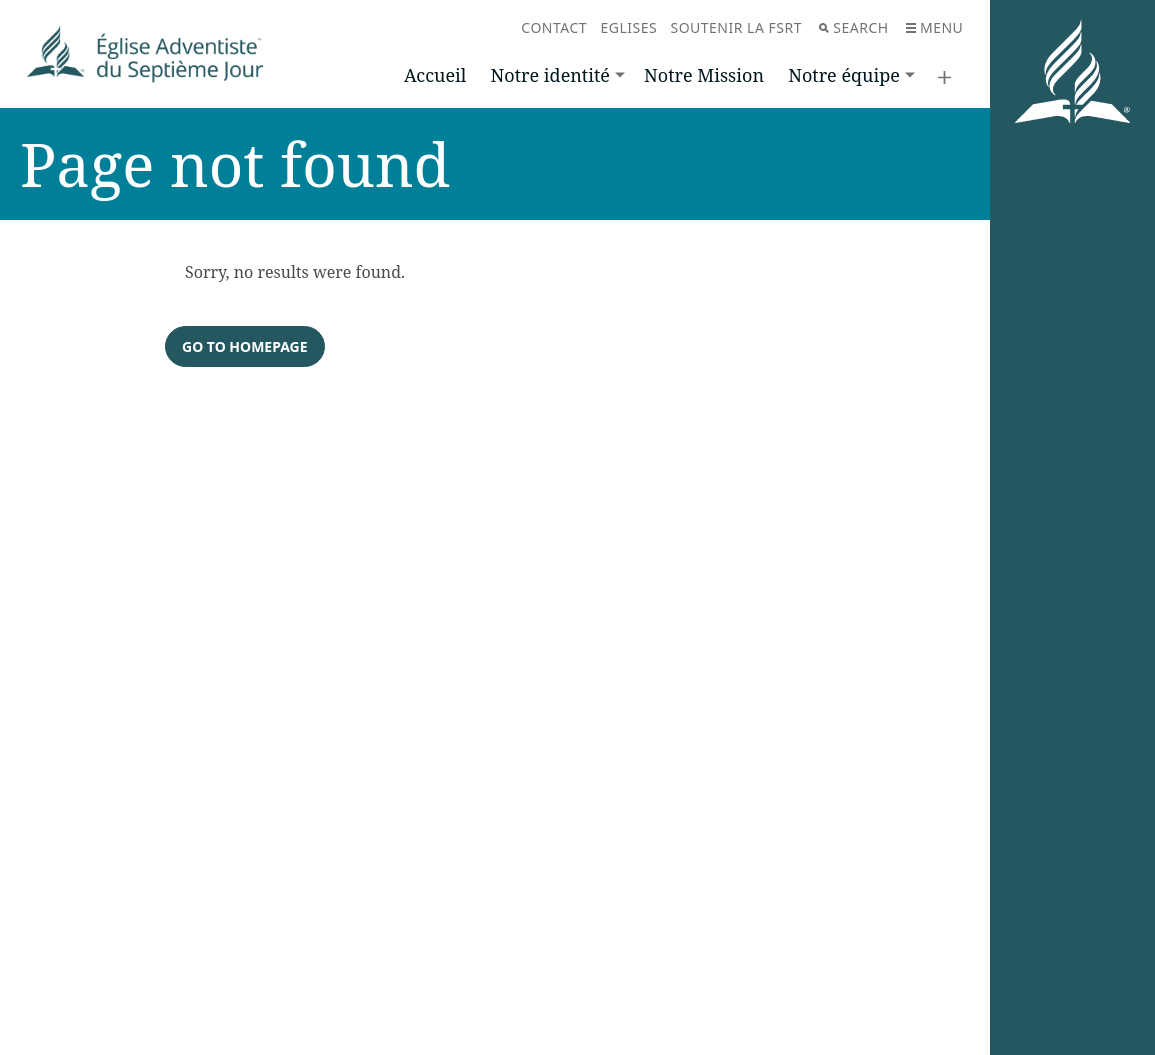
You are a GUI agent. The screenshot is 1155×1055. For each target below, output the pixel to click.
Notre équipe (844, 75)
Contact (554, 27)
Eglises (628, 27)
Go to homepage (245, 346)
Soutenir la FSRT (736, 27)
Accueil (435, 75)
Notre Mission (704, 75)
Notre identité (550, 75)
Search (853, 27)
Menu (934, 27)
